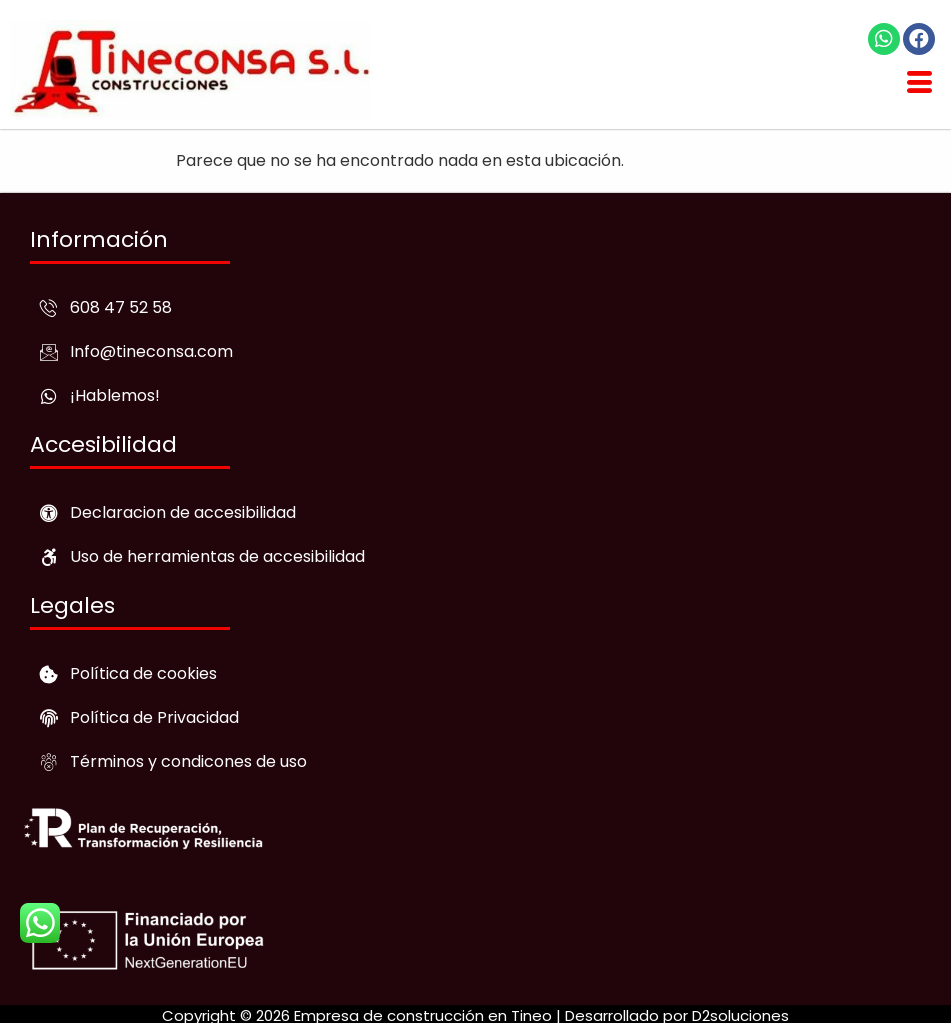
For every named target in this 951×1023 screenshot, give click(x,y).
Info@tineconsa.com (151, 351)
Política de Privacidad (154, 717)
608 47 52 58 (121, 307)
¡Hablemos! (115, 395)
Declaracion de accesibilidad (183, 512)
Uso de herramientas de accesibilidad (217, 556)
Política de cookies (143, 673)
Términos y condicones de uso (188, 761)
